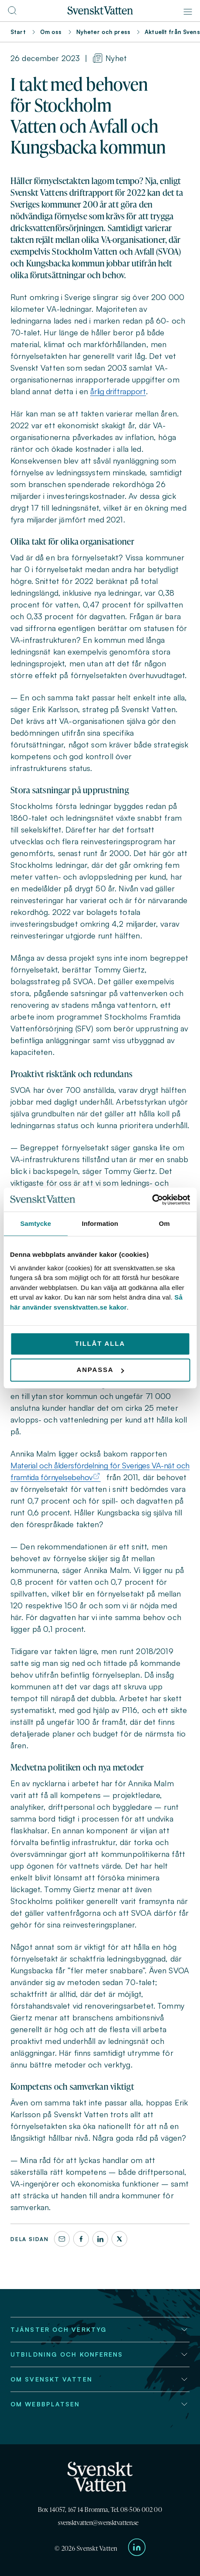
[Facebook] (81, 2239)
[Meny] (188, 12)
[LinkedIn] (100, 2239)
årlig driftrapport (118, 391)
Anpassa (100, 1370)
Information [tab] (100, 1223)
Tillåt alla (100, 1343)
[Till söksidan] (12, 13)
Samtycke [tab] (35, 1223)
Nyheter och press (103, 31)
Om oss (51, 31)
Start (18, 31)
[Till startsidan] (100, 12)
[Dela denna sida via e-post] (62, 2239)
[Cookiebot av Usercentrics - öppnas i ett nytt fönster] (152, 1199)
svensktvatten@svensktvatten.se (98, 2522)
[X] (119, 2239)
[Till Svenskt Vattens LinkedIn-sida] (137, 2548)
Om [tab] (164, 1223)
